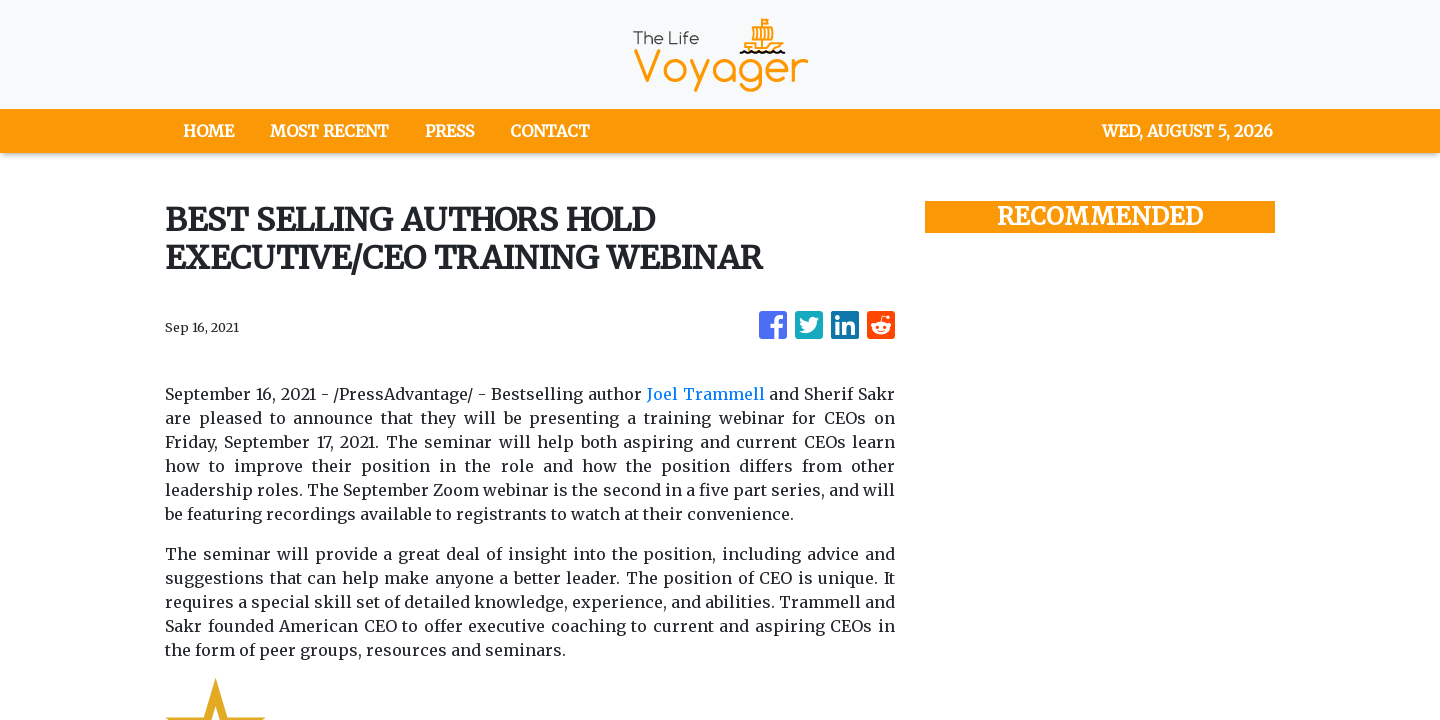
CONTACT (550, 131)
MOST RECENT (329, 131)
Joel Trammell (706, 394)
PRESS (449, 131)
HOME (208, 131)
